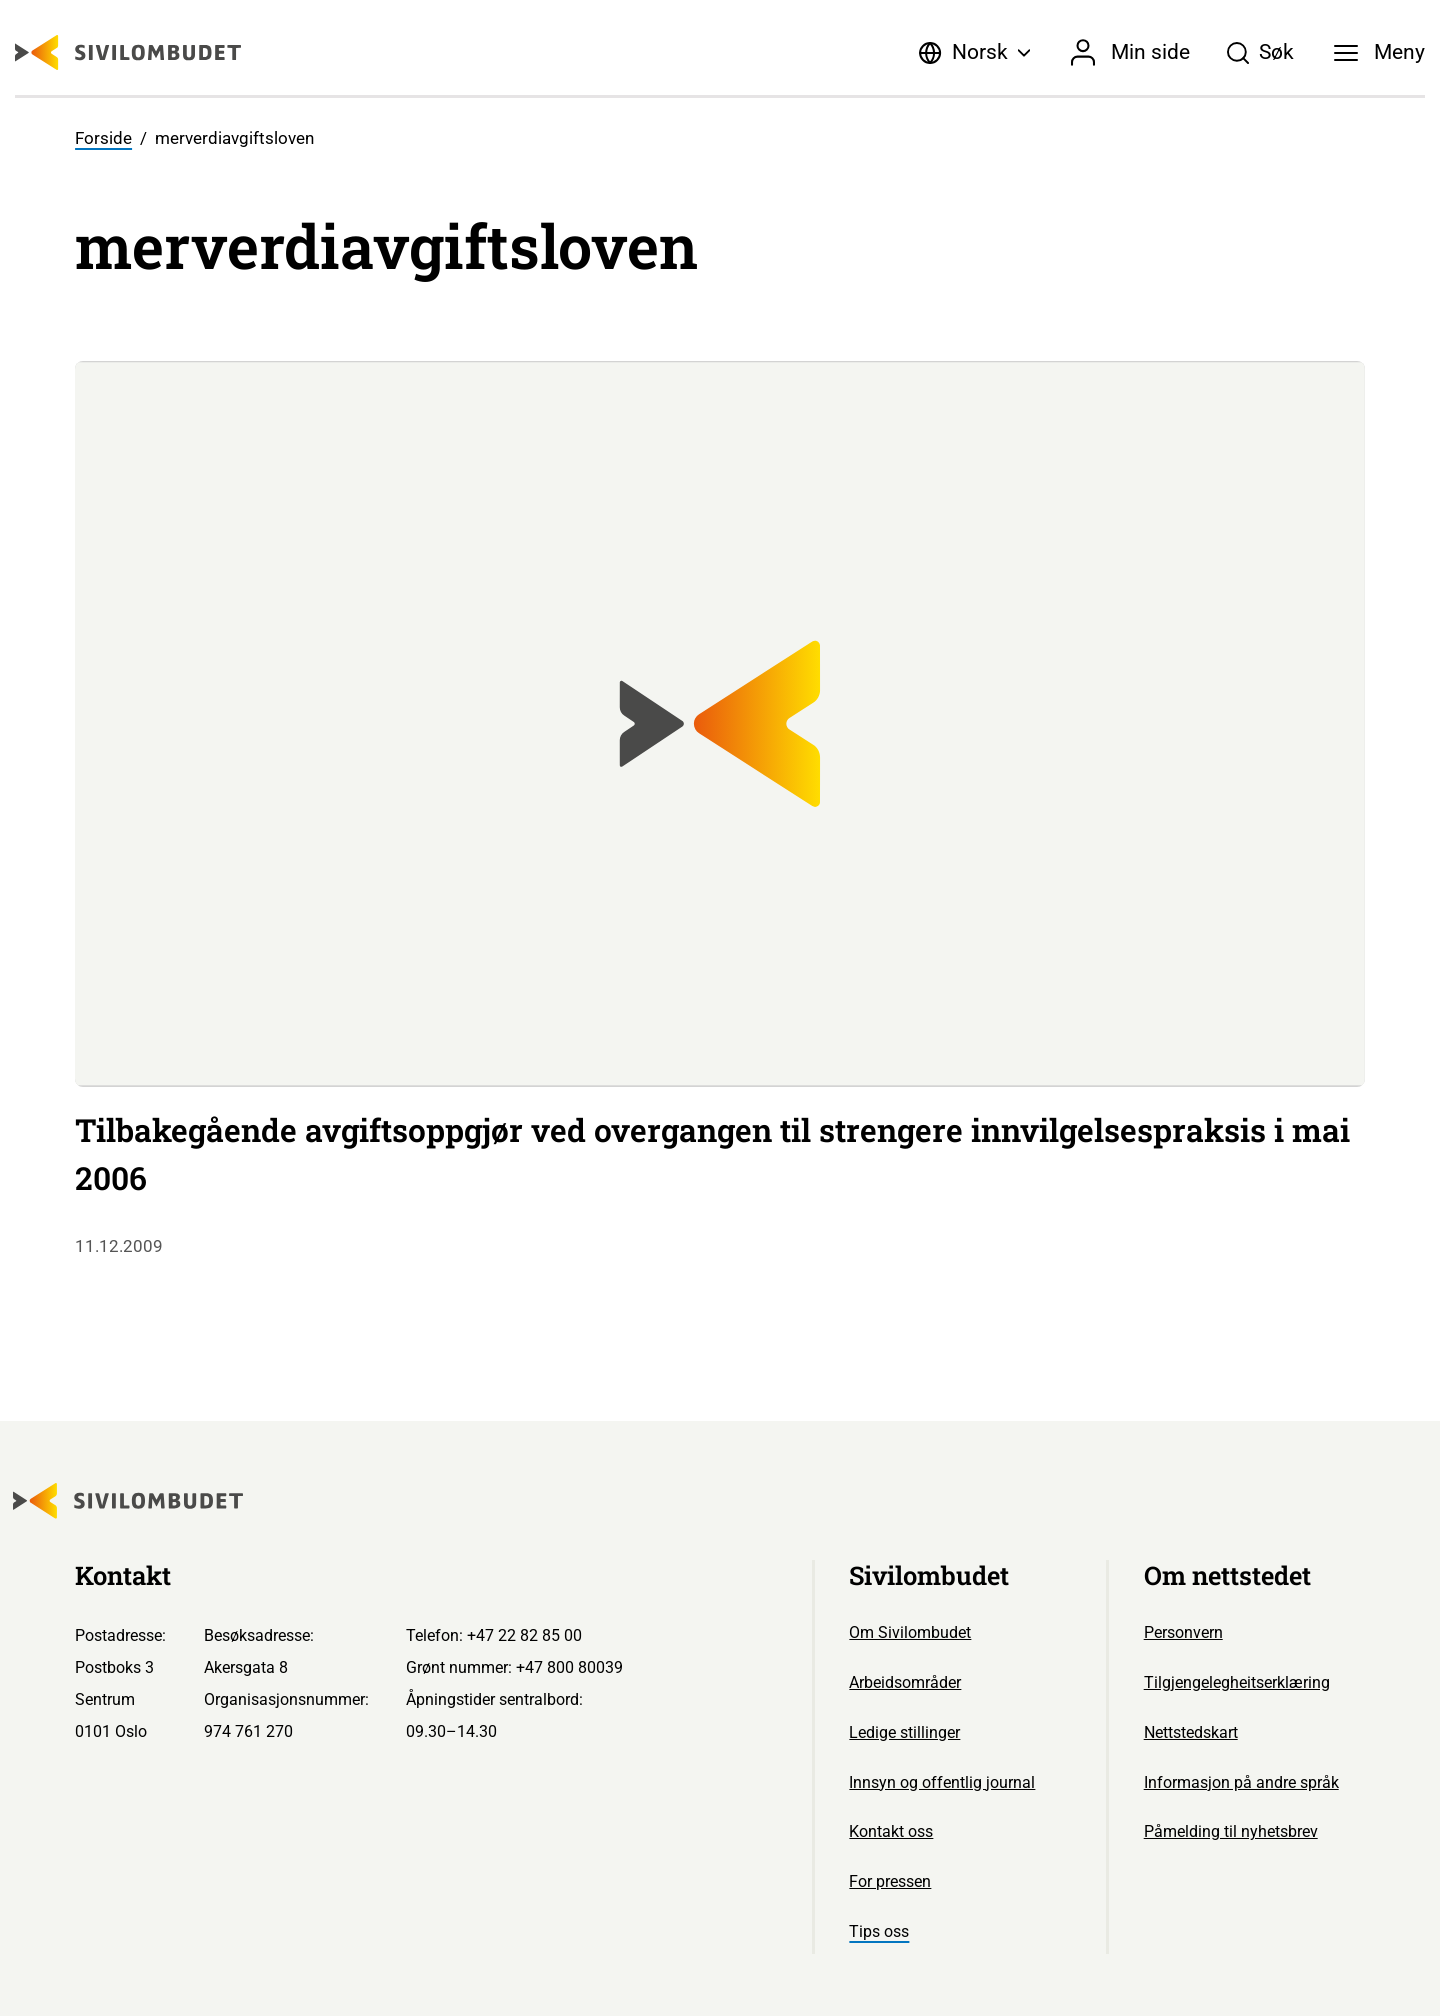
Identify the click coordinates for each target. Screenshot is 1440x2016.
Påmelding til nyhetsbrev (1231, 1831)
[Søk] (1260, 53)
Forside (103, 138)
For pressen (890, 1881)
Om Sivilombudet (910, 1632)
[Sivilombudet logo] (128, 52)
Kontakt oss (891, 1831)
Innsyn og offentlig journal (942, 1782)
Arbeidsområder (905, 1682)
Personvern (1183, 1632)
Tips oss (879, 1931)
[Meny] (1380, 53)
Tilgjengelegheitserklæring (1237, 1682)
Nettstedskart (1191, 1732)
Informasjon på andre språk (1241, 1782)
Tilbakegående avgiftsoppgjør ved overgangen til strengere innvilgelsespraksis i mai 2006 (712, 1154)
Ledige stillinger (904, 1732)
